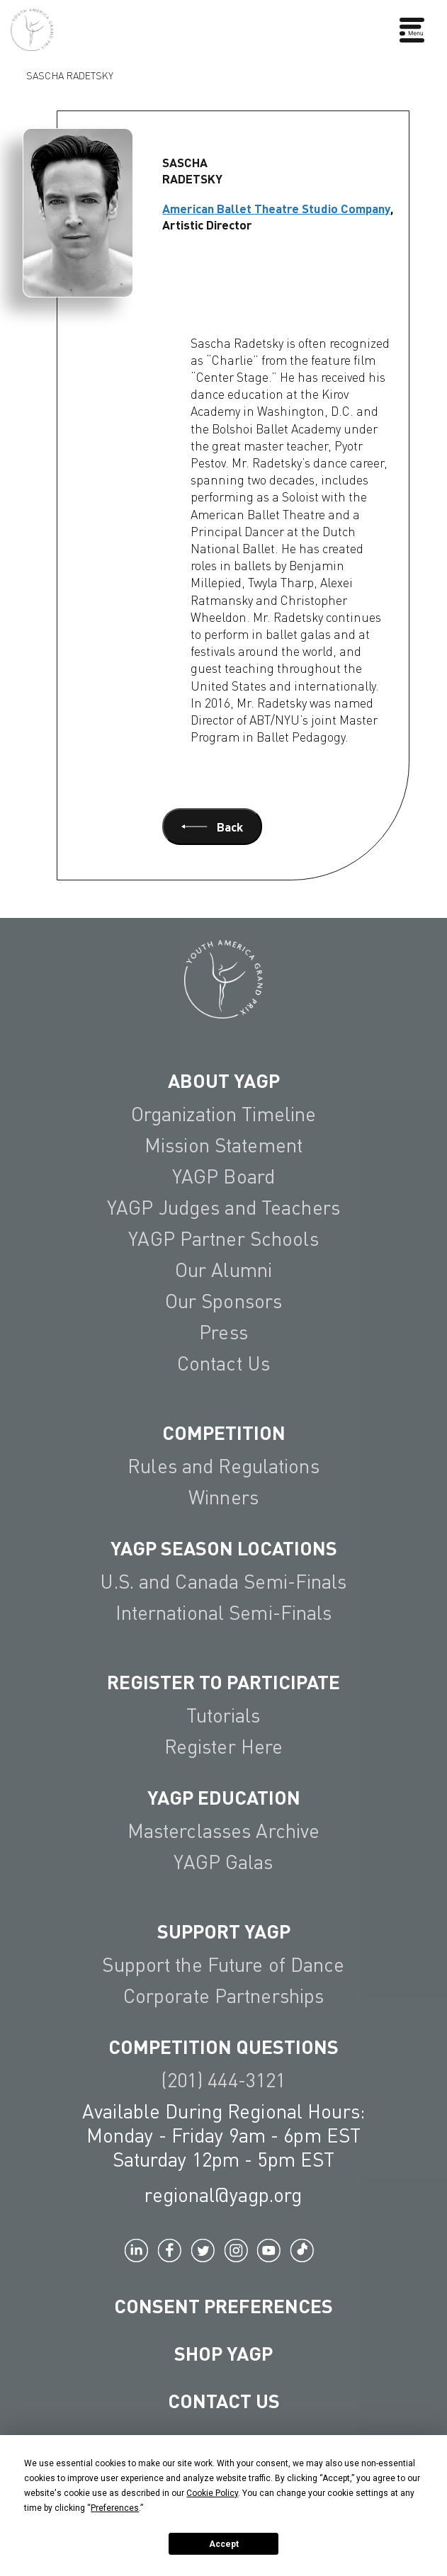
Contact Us (223, 1363)
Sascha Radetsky (69, 73)
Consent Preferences (223, 2305)
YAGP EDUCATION (223, 1797)
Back (212, 826)
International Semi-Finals (223, 1612)
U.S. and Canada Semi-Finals (223, 1581)
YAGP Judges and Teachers (223, 1207)
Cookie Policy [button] (212, 2493)
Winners (223, 1497)
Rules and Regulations (223, 1465)
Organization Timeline (223, 1113)
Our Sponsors (223, 1300)
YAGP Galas (223, 1861)
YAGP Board (223, 1176)
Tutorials (223, 1715)
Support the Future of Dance (223, 1964)
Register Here (223, 1746)
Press (223, 1332)
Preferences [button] (115, 2508)
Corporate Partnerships (223, 1995)
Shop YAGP (223, 2353)
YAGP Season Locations (224, 1548)
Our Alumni (223, 1269)
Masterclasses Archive (223, 1830)
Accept (224, 2544)
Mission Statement (223, 1145)
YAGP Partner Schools (223, 1238)
